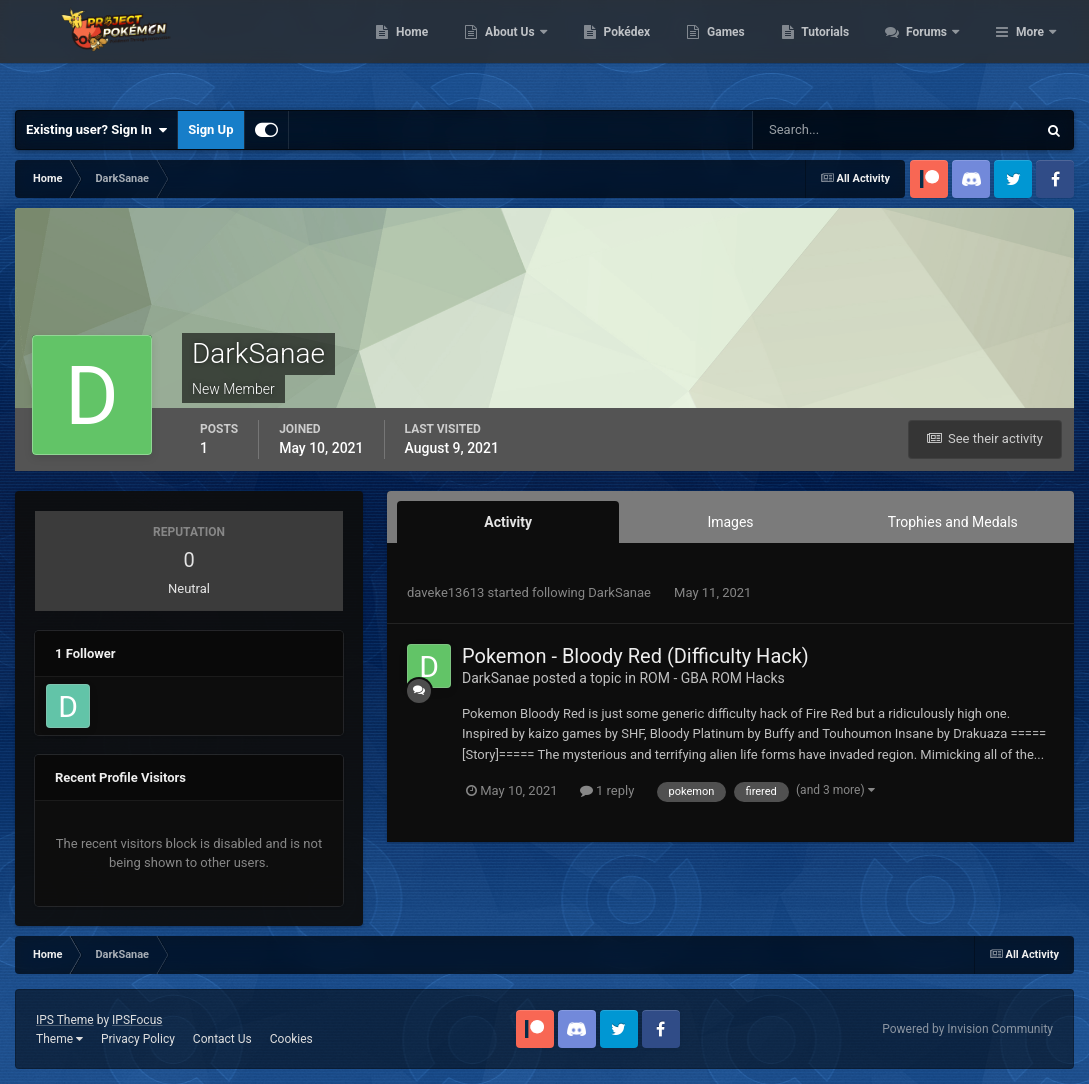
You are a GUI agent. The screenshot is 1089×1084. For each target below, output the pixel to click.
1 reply (607, 790)
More (1030, 50)
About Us (619, 50)
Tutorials (934, 50)
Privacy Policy (138, 1039)
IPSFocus (137, 1020)
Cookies (291, 1039)
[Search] (833, 130)
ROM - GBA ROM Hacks (711, 678)
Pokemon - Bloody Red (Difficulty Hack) (635, 656)
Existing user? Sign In (96, 130)
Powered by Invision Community (967, 1029)
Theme (59, 1039)
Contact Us (222, 1039)
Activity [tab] (508, 522)
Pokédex (735, 50)
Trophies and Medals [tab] (953, 522)
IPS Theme (65, 1020)
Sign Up (210, 129)
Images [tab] (730, 522)
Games (834, 50)
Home (520, 50)
